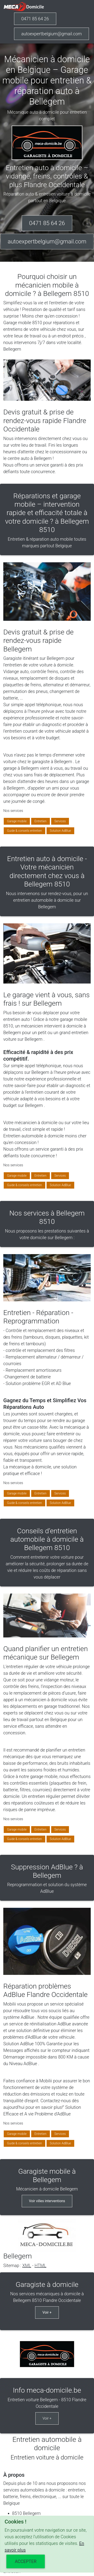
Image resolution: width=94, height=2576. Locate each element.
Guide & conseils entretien (24, 830)
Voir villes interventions (47, 2201)
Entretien (40, 821)
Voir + (46, 2312)
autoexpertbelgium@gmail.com (51, 33)
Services (60, 821)
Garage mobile (17, 821)
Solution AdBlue (60, 830)
